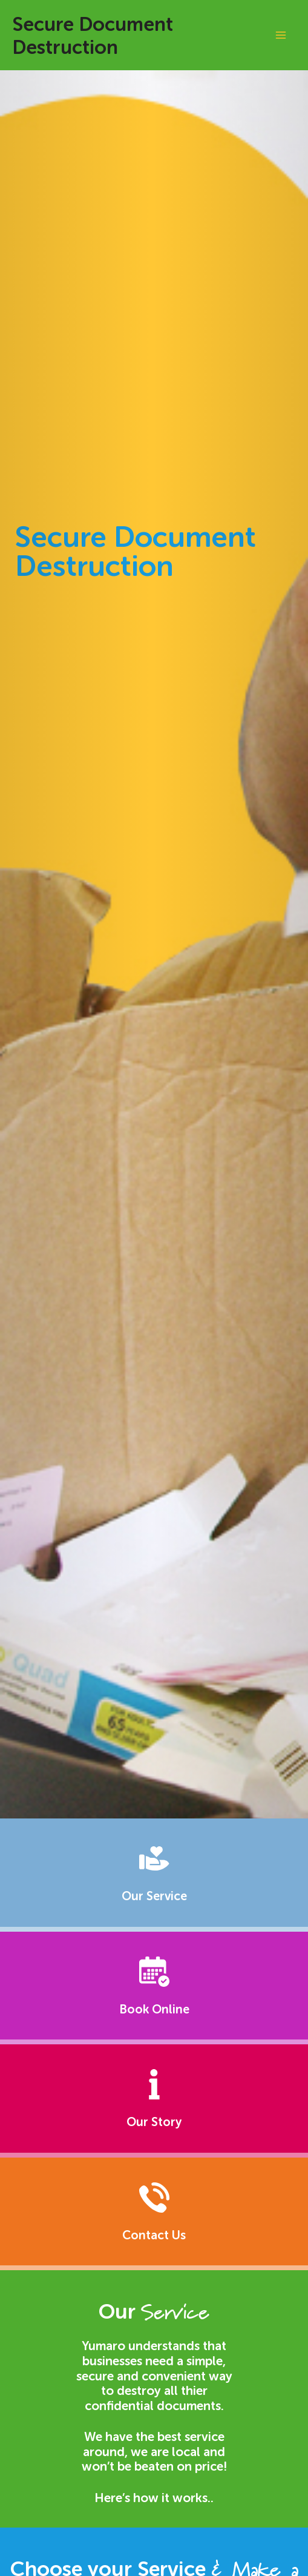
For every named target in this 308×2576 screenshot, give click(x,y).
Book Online (154, 2009)
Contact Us (154, 2235)
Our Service (154, 1896)
